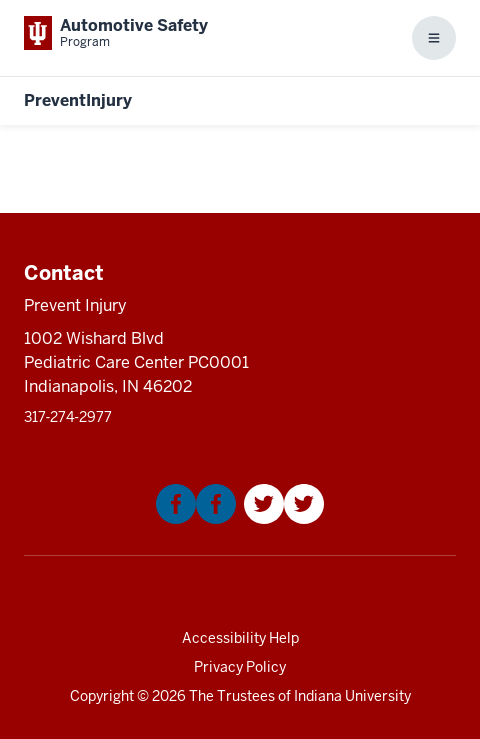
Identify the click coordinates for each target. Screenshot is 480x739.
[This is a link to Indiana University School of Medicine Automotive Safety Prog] (116, 33)
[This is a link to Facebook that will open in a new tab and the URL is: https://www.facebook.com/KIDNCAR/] (196, 518)
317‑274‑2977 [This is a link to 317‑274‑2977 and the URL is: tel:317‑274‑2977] (68, 417)
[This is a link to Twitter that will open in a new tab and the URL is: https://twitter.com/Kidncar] (284, 518)
